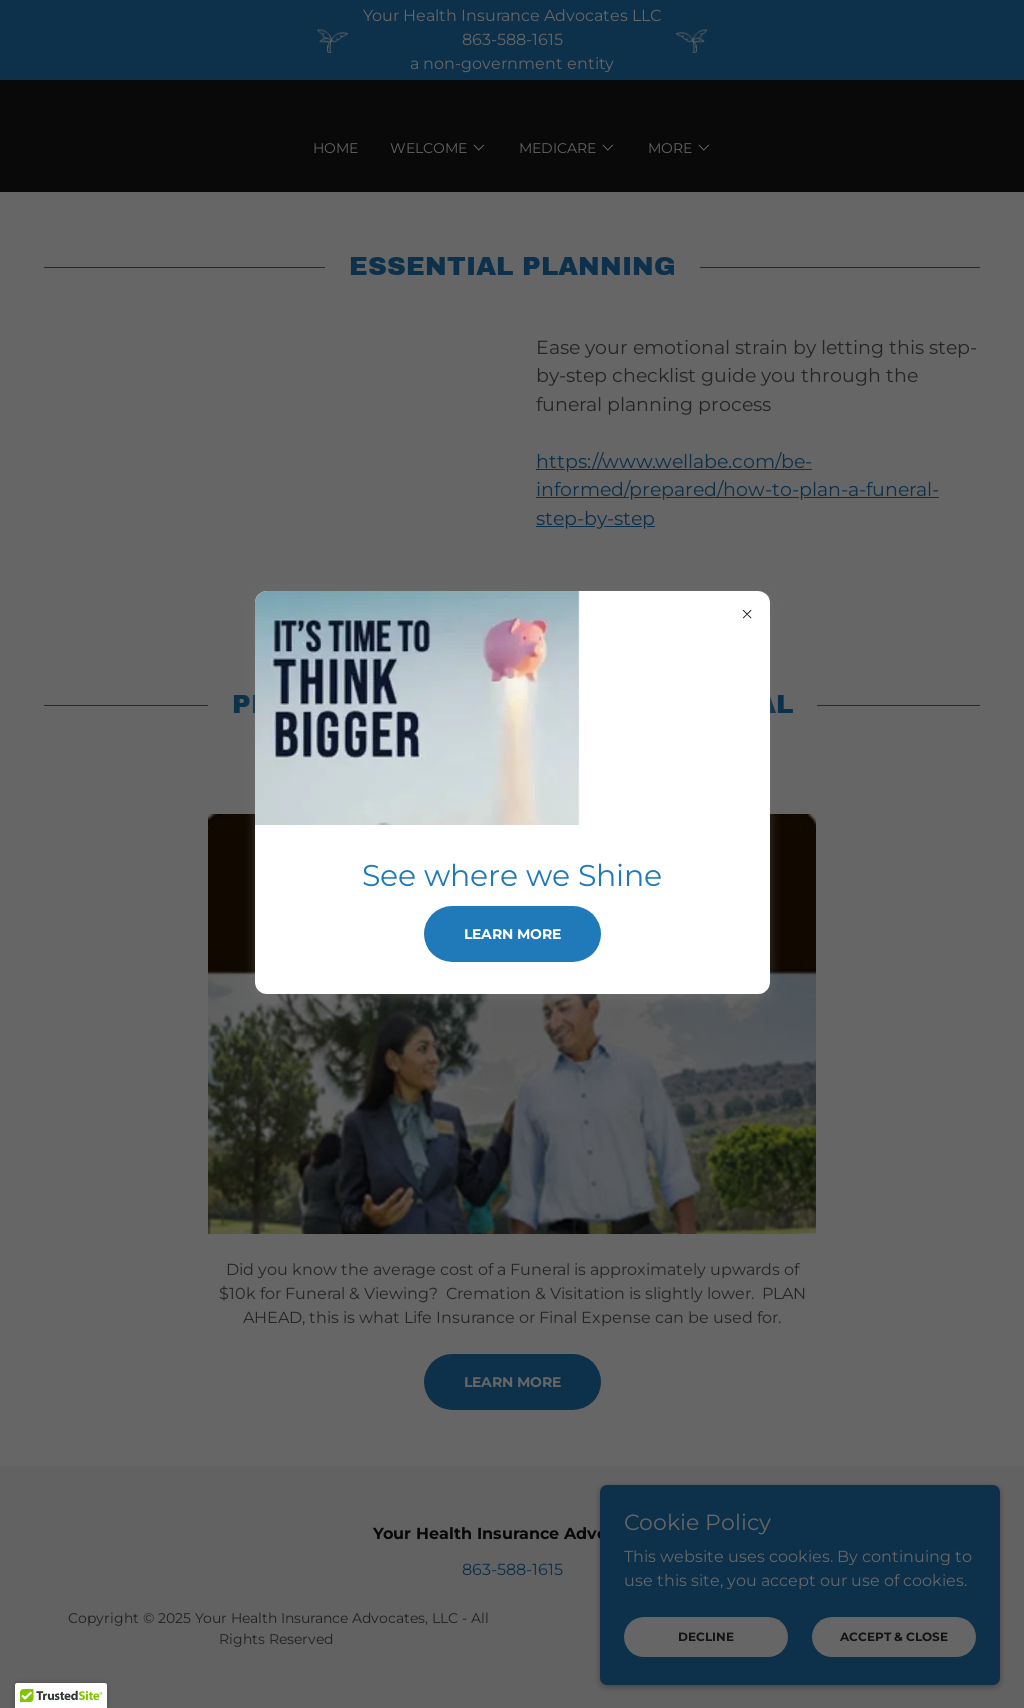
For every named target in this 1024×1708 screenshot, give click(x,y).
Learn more (512, 934)
